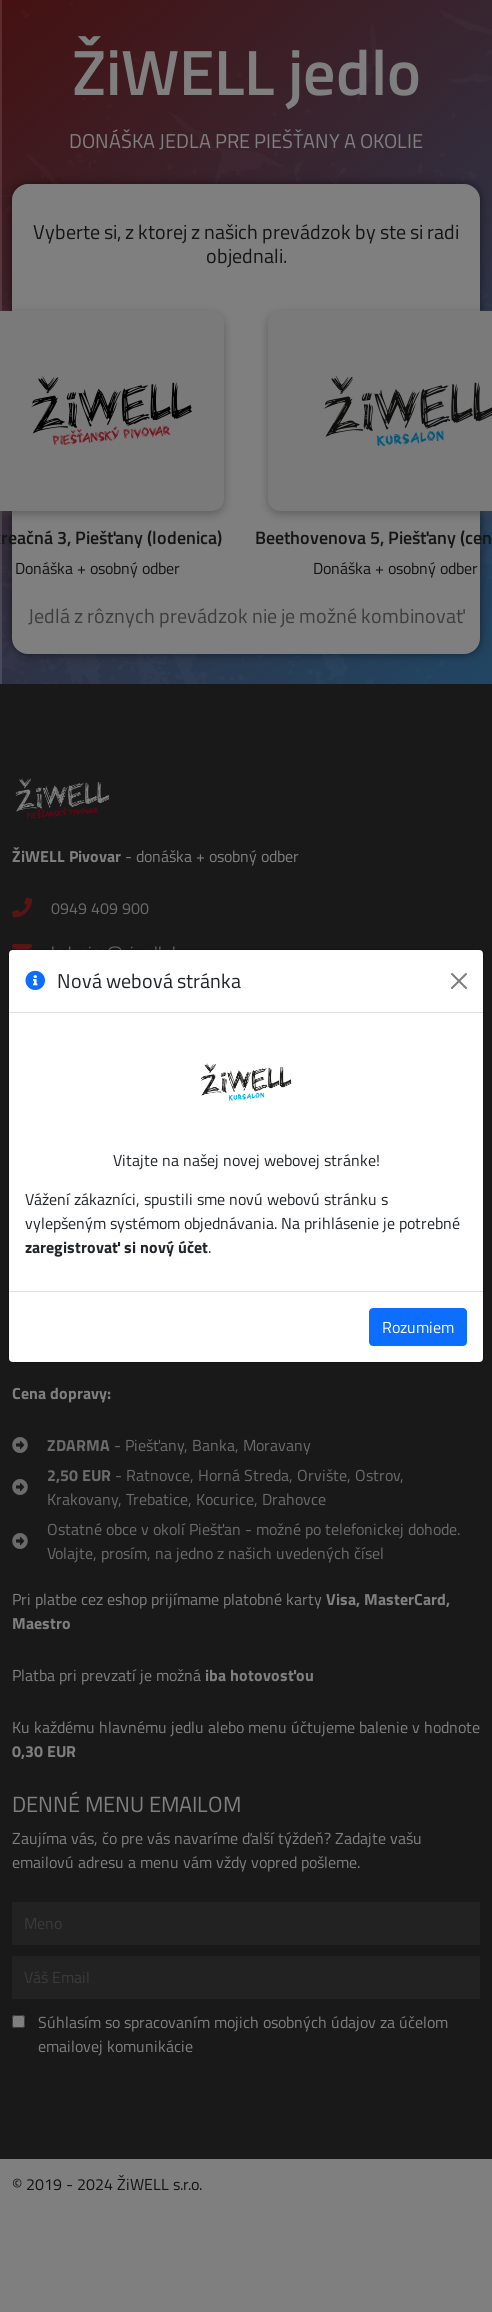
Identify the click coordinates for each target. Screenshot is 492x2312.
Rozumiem (418, 1327)
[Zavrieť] (459, 981)
